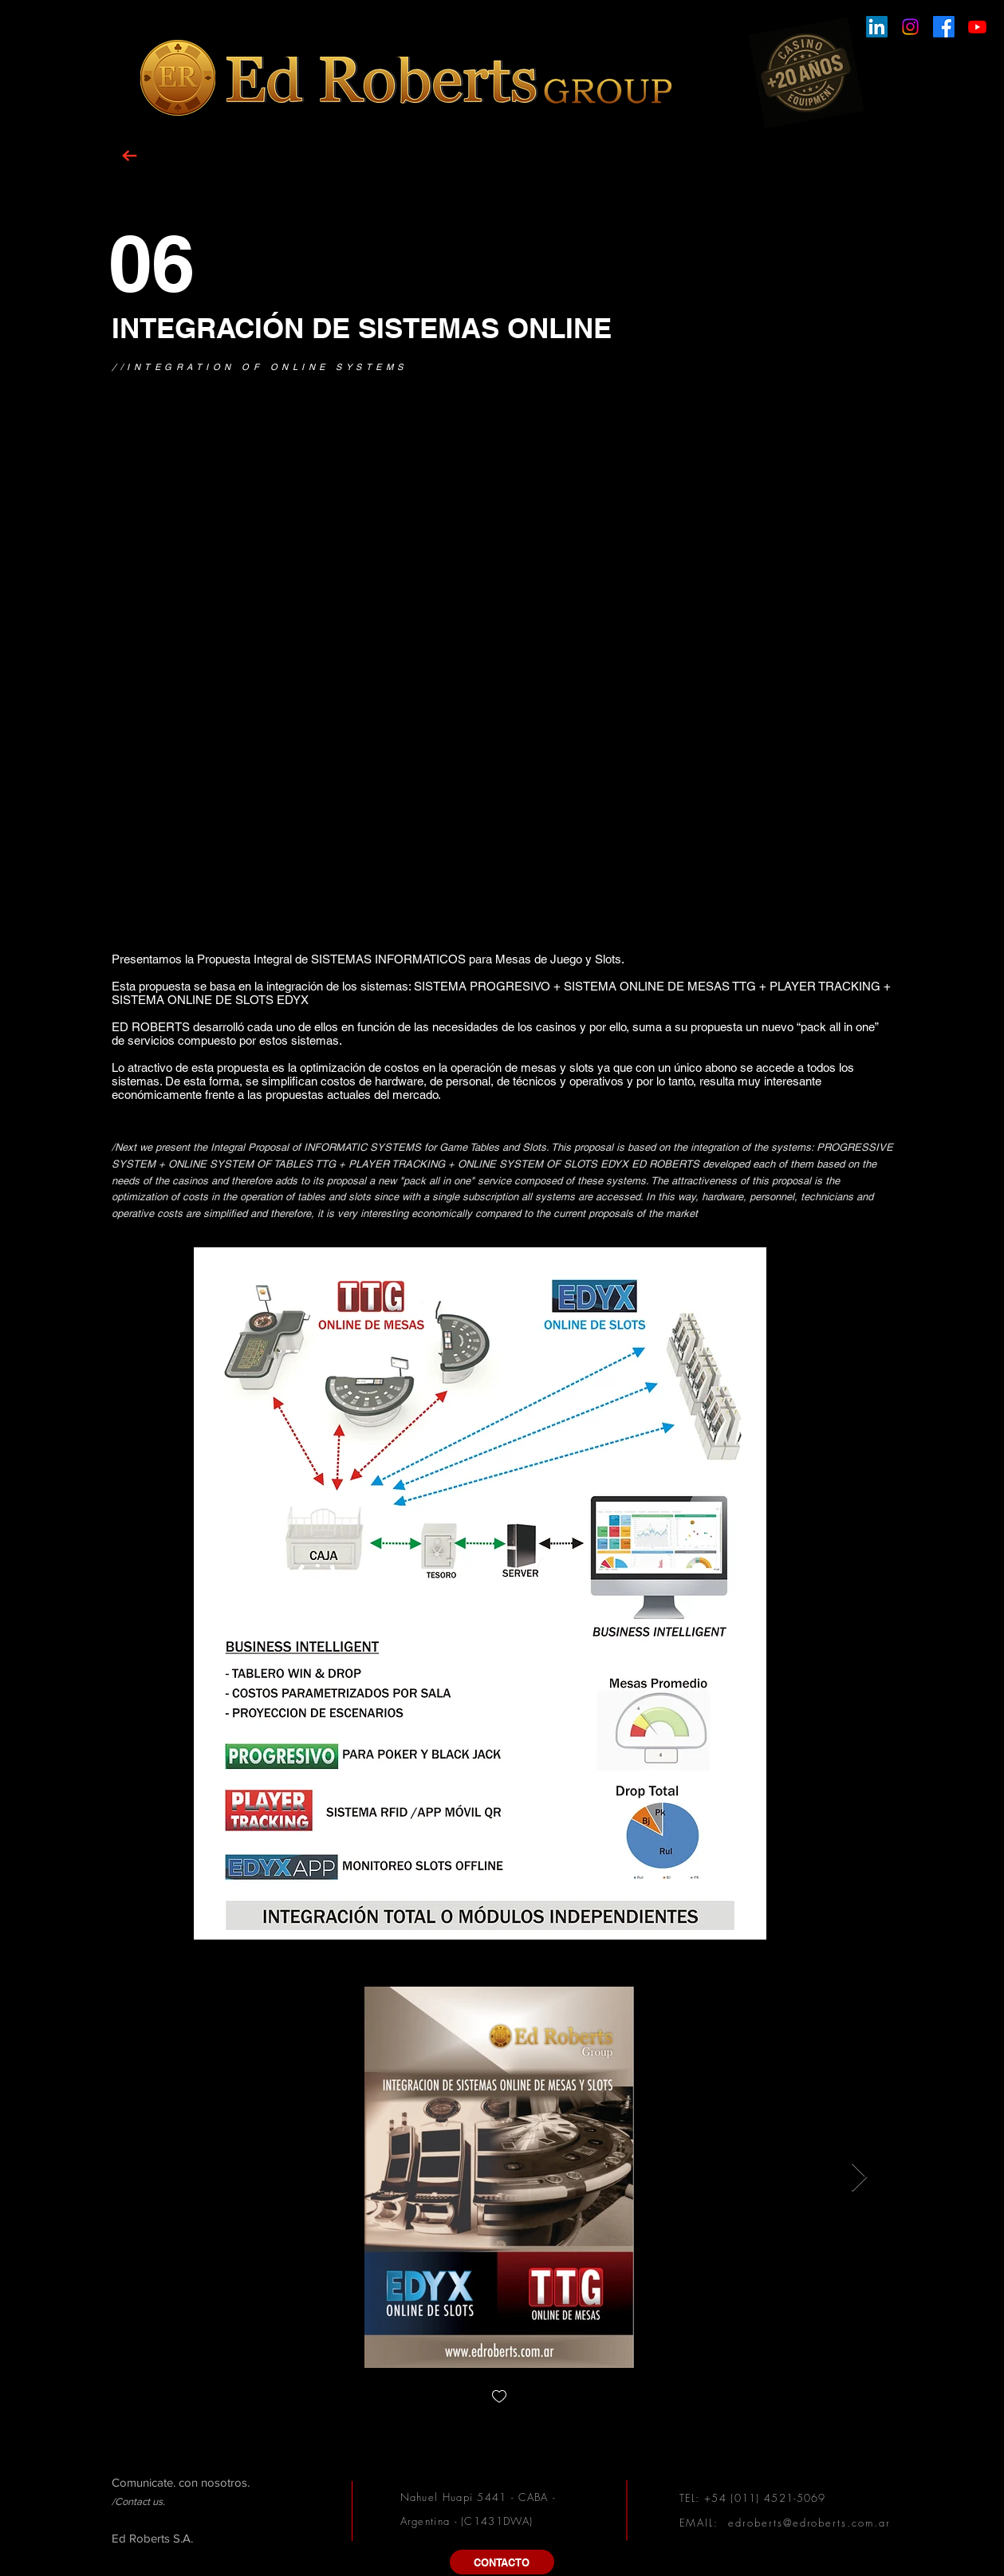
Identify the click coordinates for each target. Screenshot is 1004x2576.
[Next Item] (859, 2177)
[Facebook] (944, 26)
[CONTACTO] (502, 2562)
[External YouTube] (502, 687)
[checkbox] (499, 2398)
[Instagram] (910, 26)
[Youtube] (977, 26)
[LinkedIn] (877, 26)
